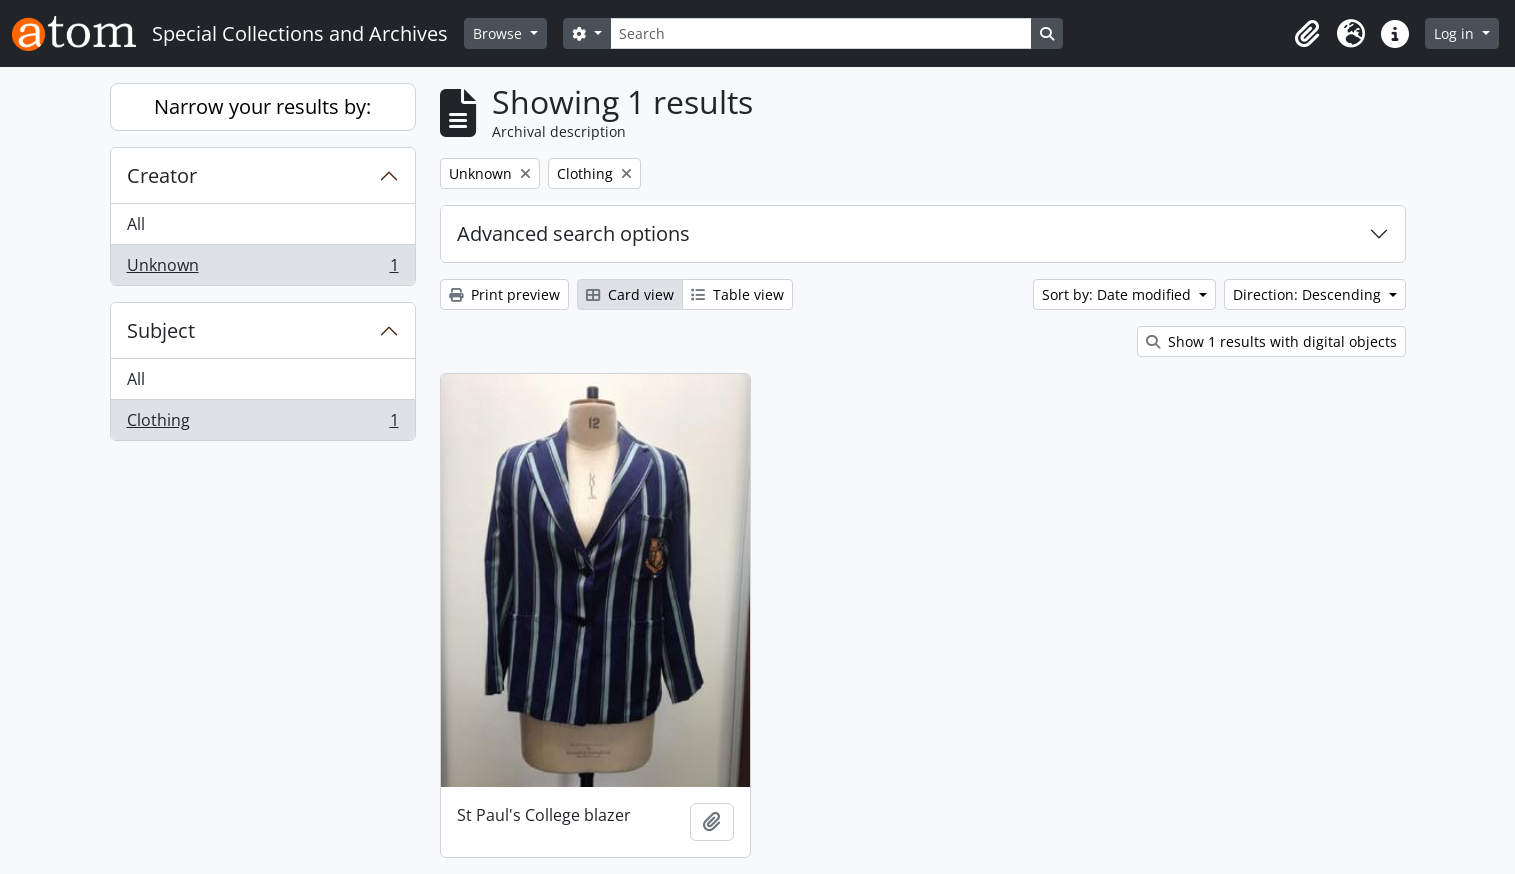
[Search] (821, 33)
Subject (161, 330)
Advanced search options (573, 233)
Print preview (504, 294)
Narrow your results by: (262, 106)
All (136, 224)
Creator (162, 175)
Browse (499, 33)
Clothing (262, 424)
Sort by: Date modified (1118, 294)
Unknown (262, 269)
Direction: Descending (1309, 294)
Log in (1456, 33)
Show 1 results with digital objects (1271, 341)
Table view (737, 294)
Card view (630, 294)
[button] (1307, 34)
